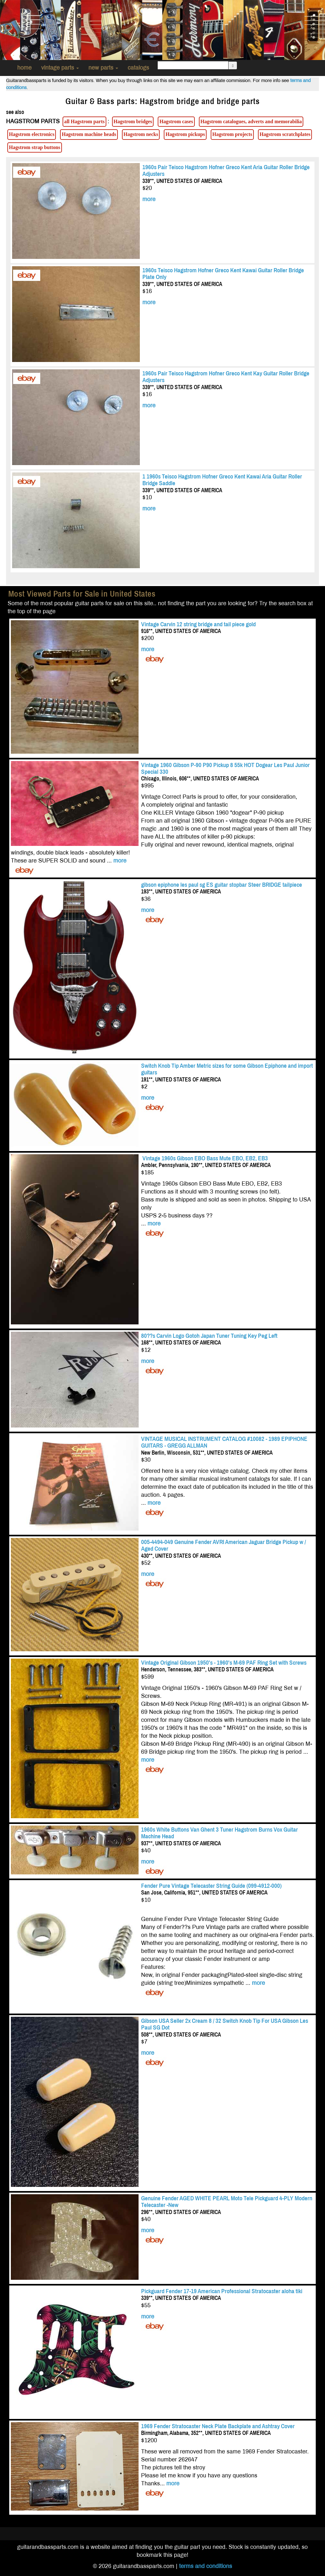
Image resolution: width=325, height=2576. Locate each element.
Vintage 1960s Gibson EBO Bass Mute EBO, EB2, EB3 (204, 1158)
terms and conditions (205, 2566)
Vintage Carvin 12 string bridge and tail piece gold (198, 624)
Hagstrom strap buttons (34, 147)
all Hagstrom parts (84, 121)
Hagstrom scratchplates (285, 134)
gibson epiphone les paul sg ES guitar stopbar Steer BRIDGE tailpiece (221, 884)
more (148, 199)
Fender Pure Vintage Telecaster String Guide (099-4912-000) (211, 1885)
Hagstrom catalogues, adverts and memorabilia (251, 121)
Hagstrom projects (232, 134)
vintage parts (60, 68)
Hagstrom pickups (185, 134)
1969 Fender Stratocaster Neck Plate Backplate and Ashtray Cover (218, 2426)
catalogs (138, 68)
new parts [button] (103, 68)
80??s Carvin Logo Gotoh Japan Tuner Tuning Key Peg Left (209, 1335)
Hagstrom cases (176, 121)
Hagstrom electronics (31, 134)
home (24, 68)
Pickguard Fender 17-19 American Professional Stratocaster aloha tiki (221, 2291)
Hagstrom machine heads (89, 134)
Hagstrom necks (141, 134)
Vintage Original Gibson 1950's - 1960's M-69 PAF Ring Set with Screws (224, 1662)
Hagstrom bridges (133, 121)
